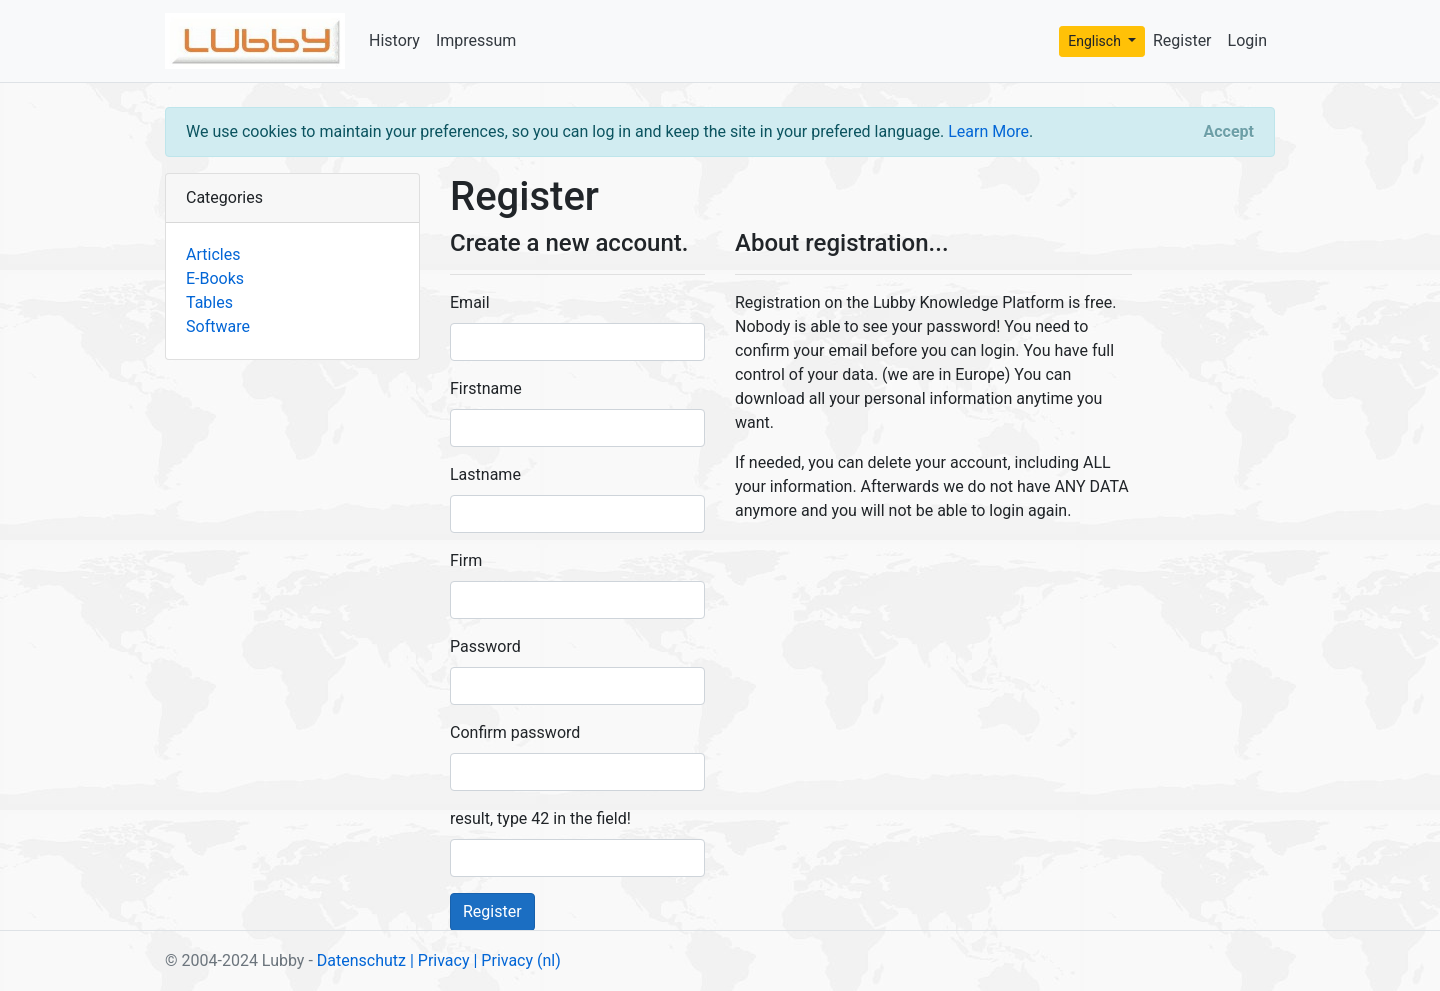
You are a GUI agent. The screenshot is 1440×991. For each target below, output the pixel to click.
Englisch (1096, 41)
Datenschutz (361, 960)
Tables (209, 302)
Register (1182, 40)
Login (1247, 40)
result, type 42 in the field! (540, 818)
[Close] (1229, 132)
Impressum (476, 40)
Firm (466, 560)
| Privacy (440, 960)
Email (470, 302)
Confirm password (515, 732)
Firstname (486, 388)
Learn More (988, 131)
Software (218, 326)
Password (485, 646)
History (394, 40)
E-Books (215, 278)
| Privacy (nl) (516, 960)
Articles (213, 254)
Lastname (485, 474)
